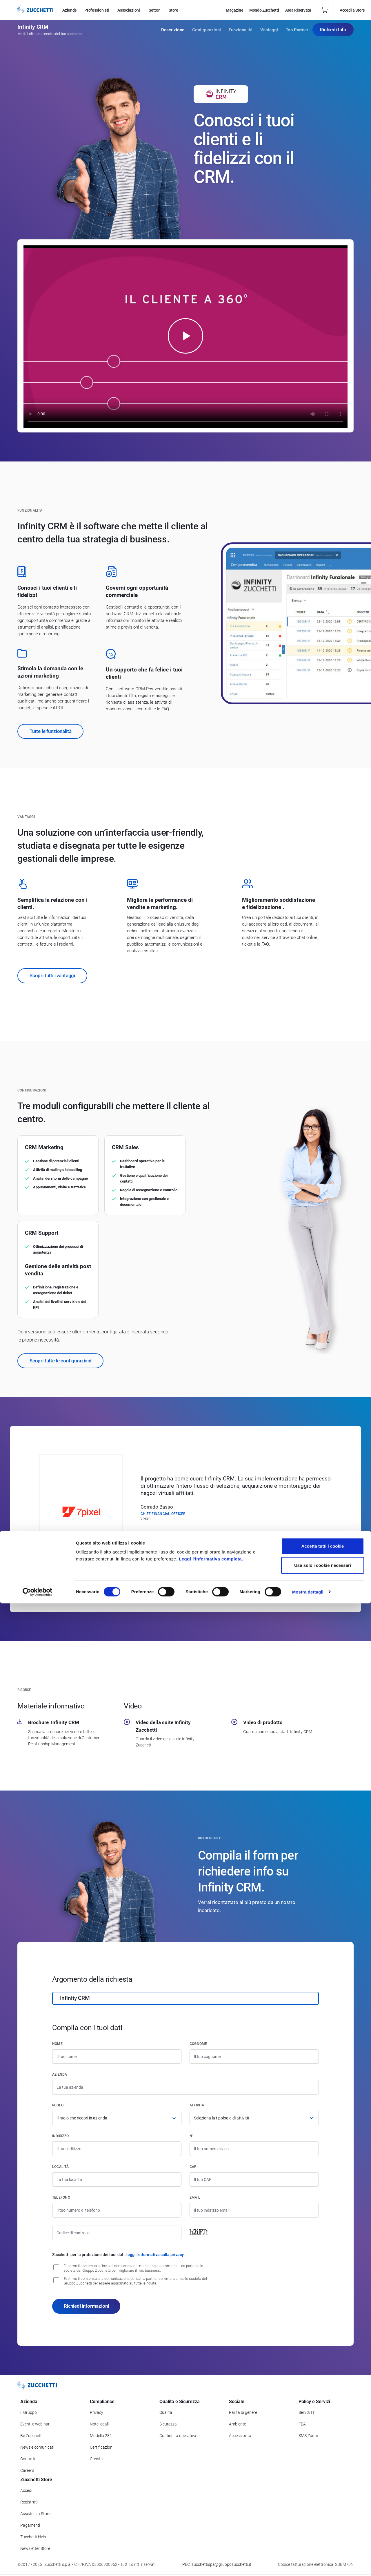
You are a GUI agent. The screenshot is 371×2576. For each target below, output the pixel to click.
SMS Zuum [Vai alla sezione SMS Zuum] (308, 2435)
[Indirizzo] (116, 2148)
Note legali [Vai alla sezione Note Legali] (99, 2424)
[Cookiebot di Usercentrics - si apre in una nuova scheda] (37, 2564)
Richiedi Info (333, 32)
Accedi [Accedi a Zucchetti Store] (26, 2490)
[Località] (116, 2179)
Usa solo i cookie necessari (322, 2537)
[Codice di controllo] (116, 2233)
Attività (197, 2105)
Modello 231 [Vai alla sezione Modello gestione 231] (101, 2435)
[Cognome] (254, 2056)
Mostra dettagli (307, 2564)
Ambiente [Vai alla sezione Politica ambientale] (237, 2424)
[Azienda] (185, 2087)
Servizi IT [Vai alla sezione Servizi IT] (306, 2412)
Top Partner (297, 32)
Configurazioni (206, 32)
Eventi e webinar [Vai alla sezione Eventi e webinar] (35, 2424)
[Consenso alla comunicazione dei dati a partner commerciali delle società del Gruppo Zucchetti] (56, 2280)
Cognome (198, 2044)
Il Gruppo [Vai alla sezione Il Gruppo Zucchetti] (28, 2412)
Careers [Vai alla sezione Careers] (27, 2470)
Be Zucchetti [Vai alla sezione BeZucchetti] (31, 2435)
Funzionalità (240, 32)
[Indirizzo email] (254, 2210)
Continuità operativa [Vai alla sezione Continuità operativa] (177, 2435)
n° (192, 2136)
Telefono (61, 2197)
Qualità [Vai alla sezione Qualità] (165, 2412)
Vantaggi (269, 32)
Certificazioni (101, 2447)
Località (60, 2167)
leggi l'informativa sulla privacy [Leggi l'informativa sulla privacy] (155, 2254)
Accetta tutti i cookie (322, 2518)
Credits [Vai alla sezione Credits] (96, 2458)
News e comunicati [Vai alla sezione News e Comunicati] (37, 2447)
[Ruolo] (116, 2118)
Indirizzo (60, 2136)
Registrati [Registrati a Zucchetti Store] (29, 2502)
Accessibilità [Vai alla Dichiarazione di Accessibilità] (240, 2435)
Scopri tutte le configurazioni (60, 1361)
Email (195, 2197)
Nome (57, 2044)
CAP (193, 2167)
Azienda (59, 2074)
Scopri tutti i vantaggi (52, 975)
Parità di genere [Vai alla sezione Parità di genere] (243, 2412)
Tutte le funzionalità (50, 731)
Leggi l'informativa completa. (211, 2531)
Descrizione (172, 32)
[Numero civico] (254, 2148)
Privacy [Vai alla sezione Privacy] (96, 2412)
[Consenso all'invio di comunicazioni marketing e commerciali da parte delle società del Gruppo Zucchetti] (56, 2267)
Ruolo (57, 2105)
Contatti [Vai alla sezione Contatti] (27, 2458)
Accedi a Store (352, 10)
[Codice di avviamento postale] (254, 2179)
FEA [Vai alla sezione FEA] (302, 2424)
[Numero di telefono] (116, 2210)
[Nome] (116, 2056)
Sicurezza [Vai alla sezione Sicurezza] (168, 2424)
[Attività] (254, 2118)
